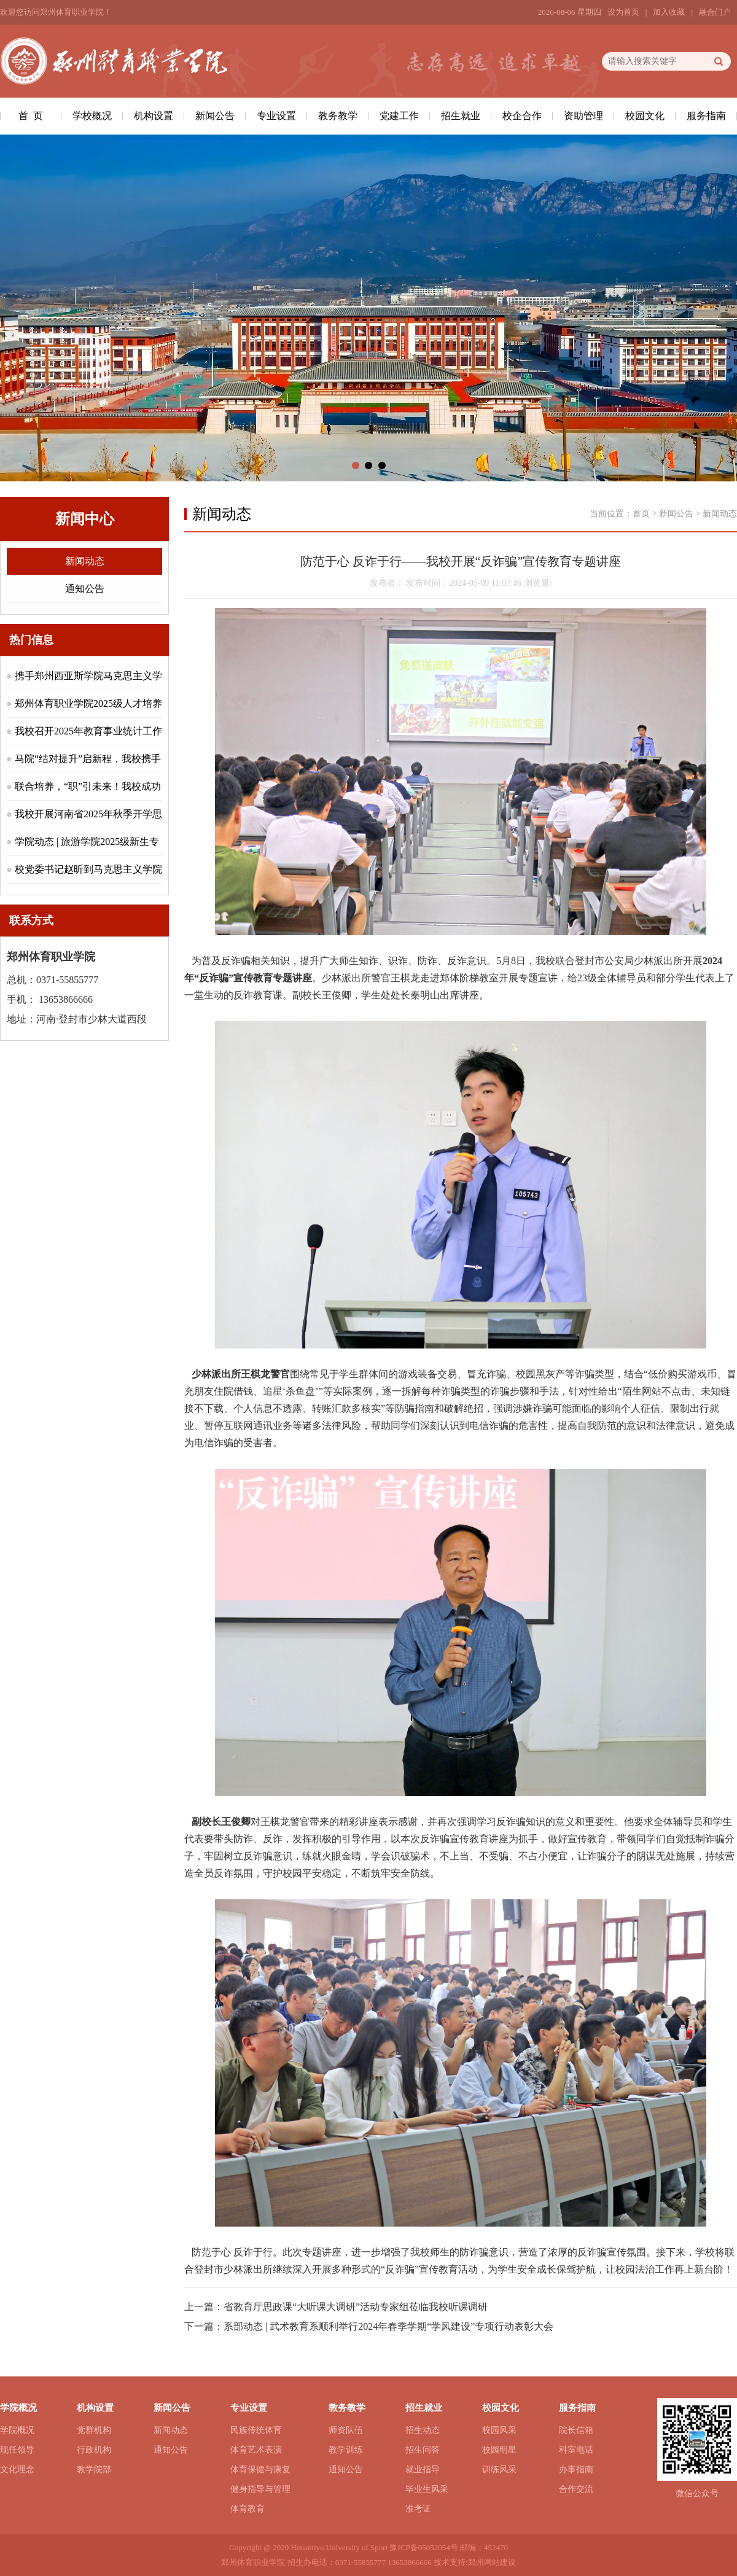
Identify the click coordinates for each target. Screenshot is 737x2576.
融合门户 (715, 12)
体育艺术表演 (256, 2449)
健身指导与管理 (260, 2489)
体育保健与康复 (260, 2469)
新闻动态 (84, 561)
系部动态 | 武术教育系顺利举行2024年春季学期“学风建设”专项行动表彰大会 (388, 2326)
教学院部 (94, 2469)
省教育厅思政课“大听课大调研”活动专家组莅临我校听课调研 (356, 2307)
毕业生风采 (426, 2489)
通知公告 (84, 588)
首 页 (30, 116)
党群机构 (94, 2430)
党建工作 (399, 116)
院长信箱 (576, 2430)
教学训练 (346, 2449)
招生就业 (460, 116)
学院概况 (17, 2430)
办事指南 (576, 2469)
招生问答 (422, 2449)
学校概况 (92, 116)
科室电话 (576, 2449)
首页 (641, 513)
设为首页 (623, 12)
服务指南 (706, 116)
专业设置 (276, 116)
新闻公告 (215, 116)
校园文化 (645, 116)
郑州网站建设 (492, 2562)
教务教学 (337, 116)
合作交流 (576, 2489)
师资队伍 (346, 2430)
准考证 (418, 2508)
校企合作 (522, 116)
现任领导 (17, 2449)
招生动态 (422, 2430)
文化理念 (17, 2469)
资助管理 (583, 116)
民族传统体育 (256, 2430)
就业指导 (422, 2469)
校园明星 (499, 2449)
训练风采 (499, 2469)
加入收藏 (669, 12)
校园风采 (499, 2430)
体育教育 (247, 2508)
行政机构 (94, 2449)
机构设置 (153, 116)
